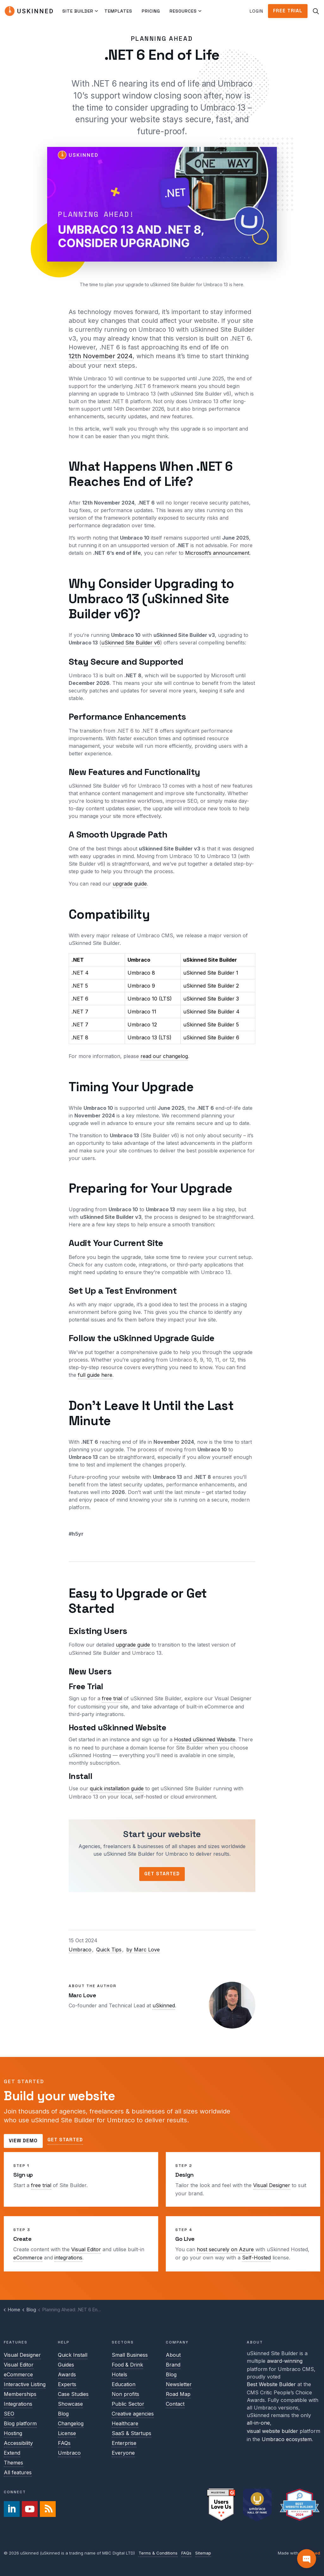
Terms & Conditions (158, 2552)
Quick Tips (109, 1949)
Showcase (70, 2404)
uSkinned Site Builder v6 (130, 642)
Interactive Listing (25, 2384)
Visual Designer (271, 2185)
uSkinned (164, 2005)
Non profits (125, 2394)
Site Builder (77, 11)
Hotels (119, 2374)
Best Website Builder (271, 2384)
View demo (23, 2141)
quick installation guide (117, 1788)
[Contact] (306, 2558)
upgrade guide (130, 883)
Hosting (13, 2433)
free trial (112, 1698)
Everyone (123, 2453)
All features (18, 2472)
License (67, 2433)
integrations (68, 2257)
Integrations (18, 2404)
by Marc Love (143, 1949)
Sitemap (203, 2552)
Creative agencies (133, 2413)
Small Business (130, 2355)
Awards (67, 2374)
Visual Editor (86, 2249)
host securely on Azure (225, 2249)
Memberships (20, 2394)
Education (123, 2384)
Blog (63, 2413)
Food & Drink (127, 2364)
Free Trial (288, 11)
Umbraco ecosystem (287, 2439)
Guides (66, 2364)
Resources (183, 11)
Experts (67, 2384)
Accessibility (18, 2443)
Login (256, 11)
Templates (118, 11)
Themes (13, 2462)
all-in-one (258, 2423)
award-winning (284, 2361)
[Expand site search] (315, 11)
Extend (12, 2453)
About (173, 2355)
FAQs (64, 2443)
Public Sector (128, 2404)
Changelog (71, 2423)
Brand (173, 2364)
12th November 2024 (101, 356)
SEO (9, 2413)
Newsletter (179, 2384)
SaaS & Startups (131, 2433)
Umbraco (80, 1949)
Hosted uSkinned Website (204, 1739)
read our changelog (164, 1056)
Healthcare (125, 2423)
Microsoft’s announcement (217, 553)
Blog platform (20, 2423)
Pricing (151, 11)
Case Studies (73, 2394)
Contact (175, 2404)
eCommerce (27, 2257)
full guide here (95, 1375)
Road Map (178, 2394)
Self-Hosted (256, 2257)
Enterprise (124, 2443)
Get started (65, 2140)
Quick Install (72, 2355)
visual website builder (272, 2431)
